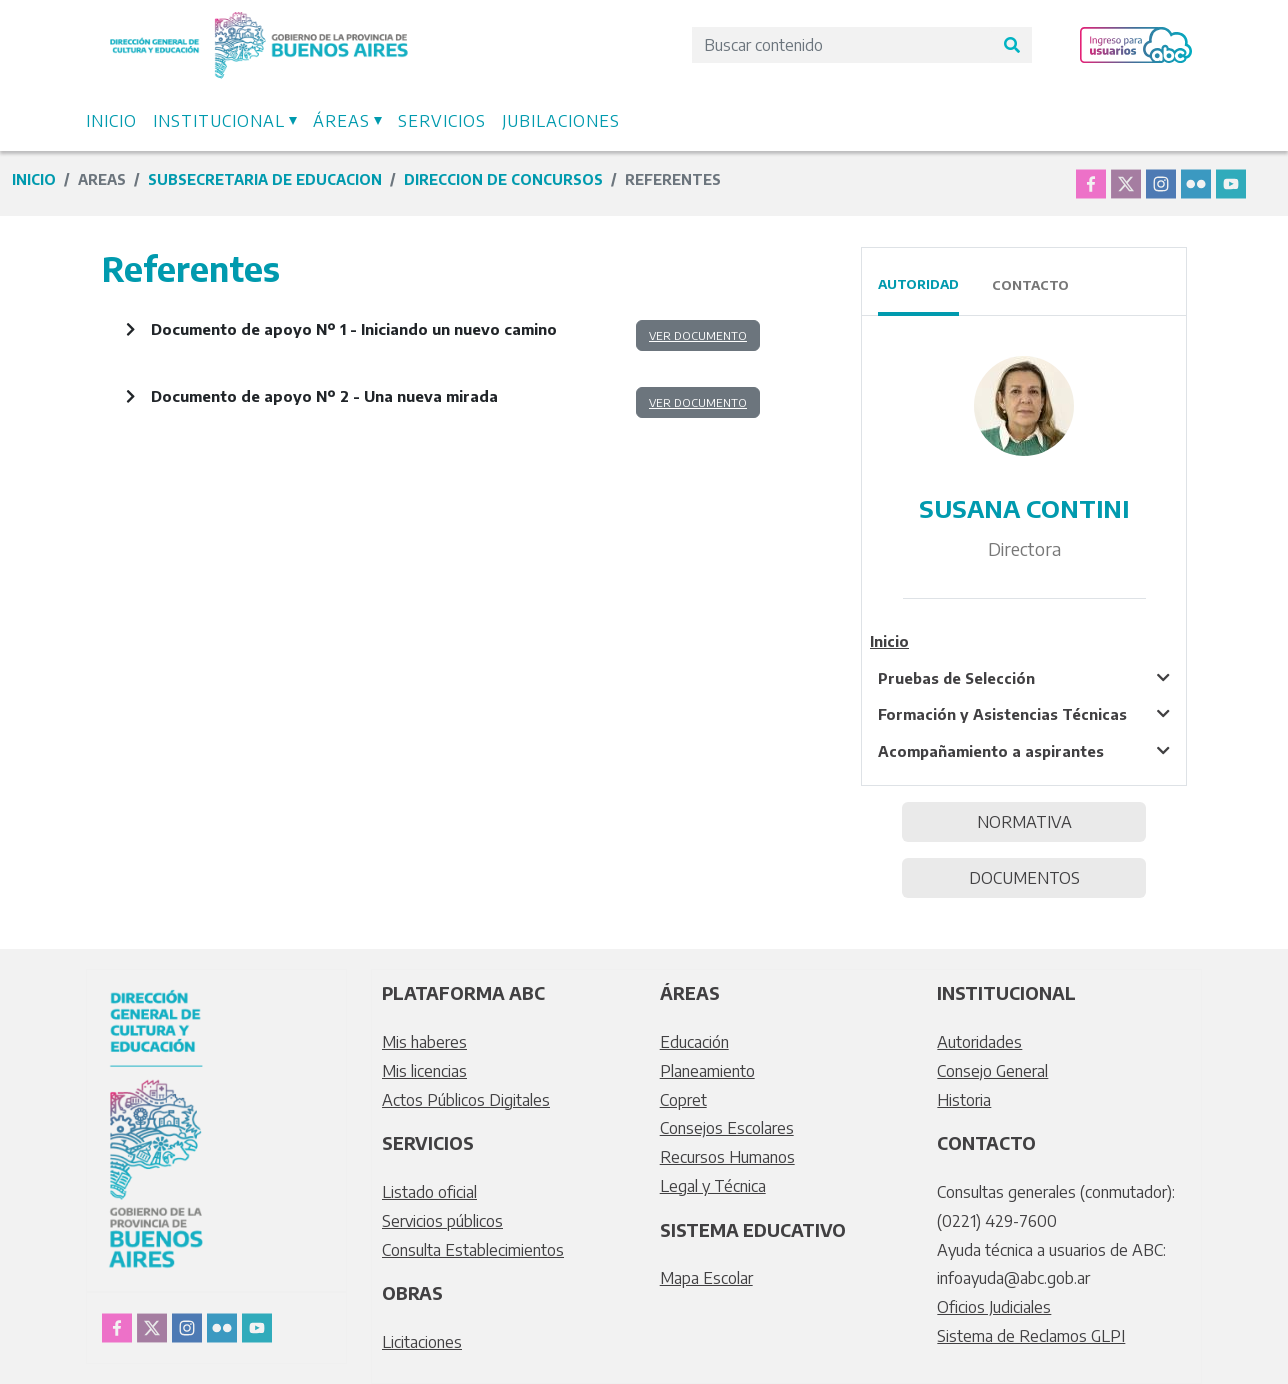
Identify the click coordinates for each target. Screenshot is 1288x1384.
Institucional (219, 121)
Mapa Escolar (706, 1278)
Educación (694, 1042)
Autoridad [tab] (918, 284)
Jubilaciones (561, 121)
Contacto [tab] (1030, 285)
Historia (964, 1100)
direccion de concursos (503, 179)
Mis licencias (424, 1071)
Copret (683, 1100)
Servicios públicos (442, 1221)
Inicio (111, 121)
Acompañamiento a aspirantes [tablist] (991, 751)
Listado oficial (429, 1192)
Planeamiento (707, 1071)
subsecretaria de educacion (265, 179)
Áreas (341, 121)
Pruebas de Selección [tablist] (956, 678)
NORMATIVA (1024, 822)
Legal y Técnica (713, 1186)
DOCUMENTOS (1024, 878)
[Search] (842, 45)
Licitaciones (422, 1342)
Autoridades (979, 1042)
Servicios (442, 121)
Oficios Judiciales (994, 1307)
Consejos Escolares (727, 1128)
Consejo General (992, 1071)
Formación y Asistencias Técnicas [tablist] (1002, 714)
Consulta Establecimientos (473, 1250)
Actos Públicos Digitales (466, 1100)
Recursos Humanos (727, 1157)
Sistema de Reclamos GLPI (1031, 1336)
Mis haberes (424, 1042)
